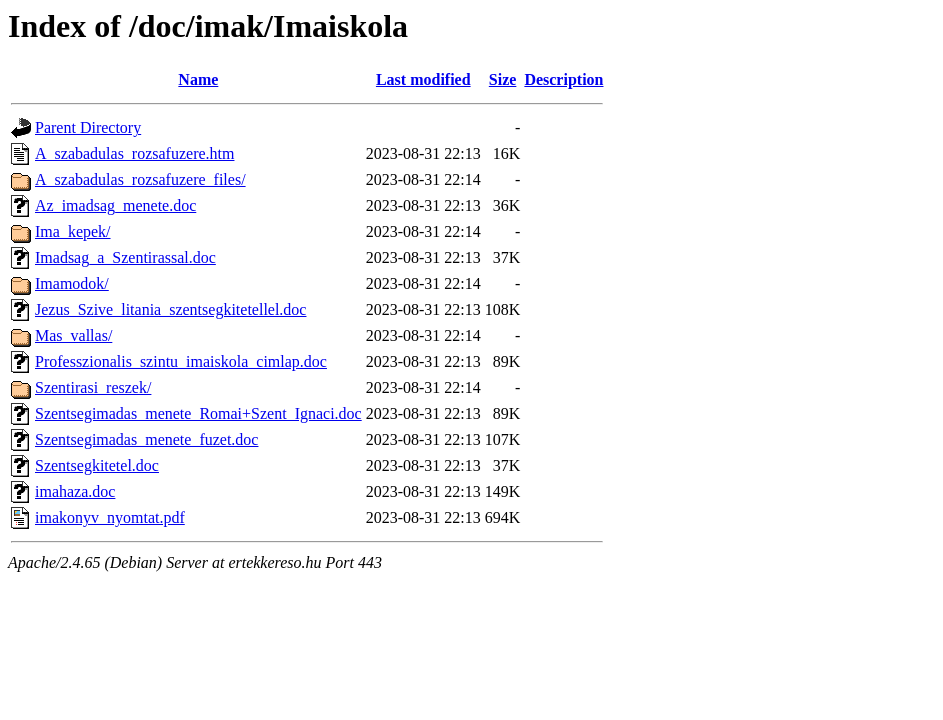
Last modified (423, 79)
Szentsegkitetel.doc (97, 465)
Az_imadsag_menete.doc (115, 205)
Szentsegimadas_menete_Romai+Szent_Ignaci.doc (198, 413)
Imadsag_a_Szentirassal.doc (125, 257)
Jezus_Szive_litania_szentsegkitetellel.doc (170, 309)
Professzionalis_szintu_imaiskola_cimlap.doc (181, 361)
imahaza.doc (75, 491)
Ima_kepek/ (73, 231)
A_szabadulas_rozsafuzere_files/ (140, 179)
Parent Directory (88, 127)
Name (198, 79)
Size (503, 79)
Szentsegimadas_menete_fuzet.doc (146, 439)
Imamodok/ (72, 283)
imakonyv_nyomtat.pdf (110, 517)
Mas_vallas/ (73, 335)
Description (563, 79)
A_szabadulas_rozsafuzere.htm (134, 153)
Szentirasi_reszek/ (93, 387)
